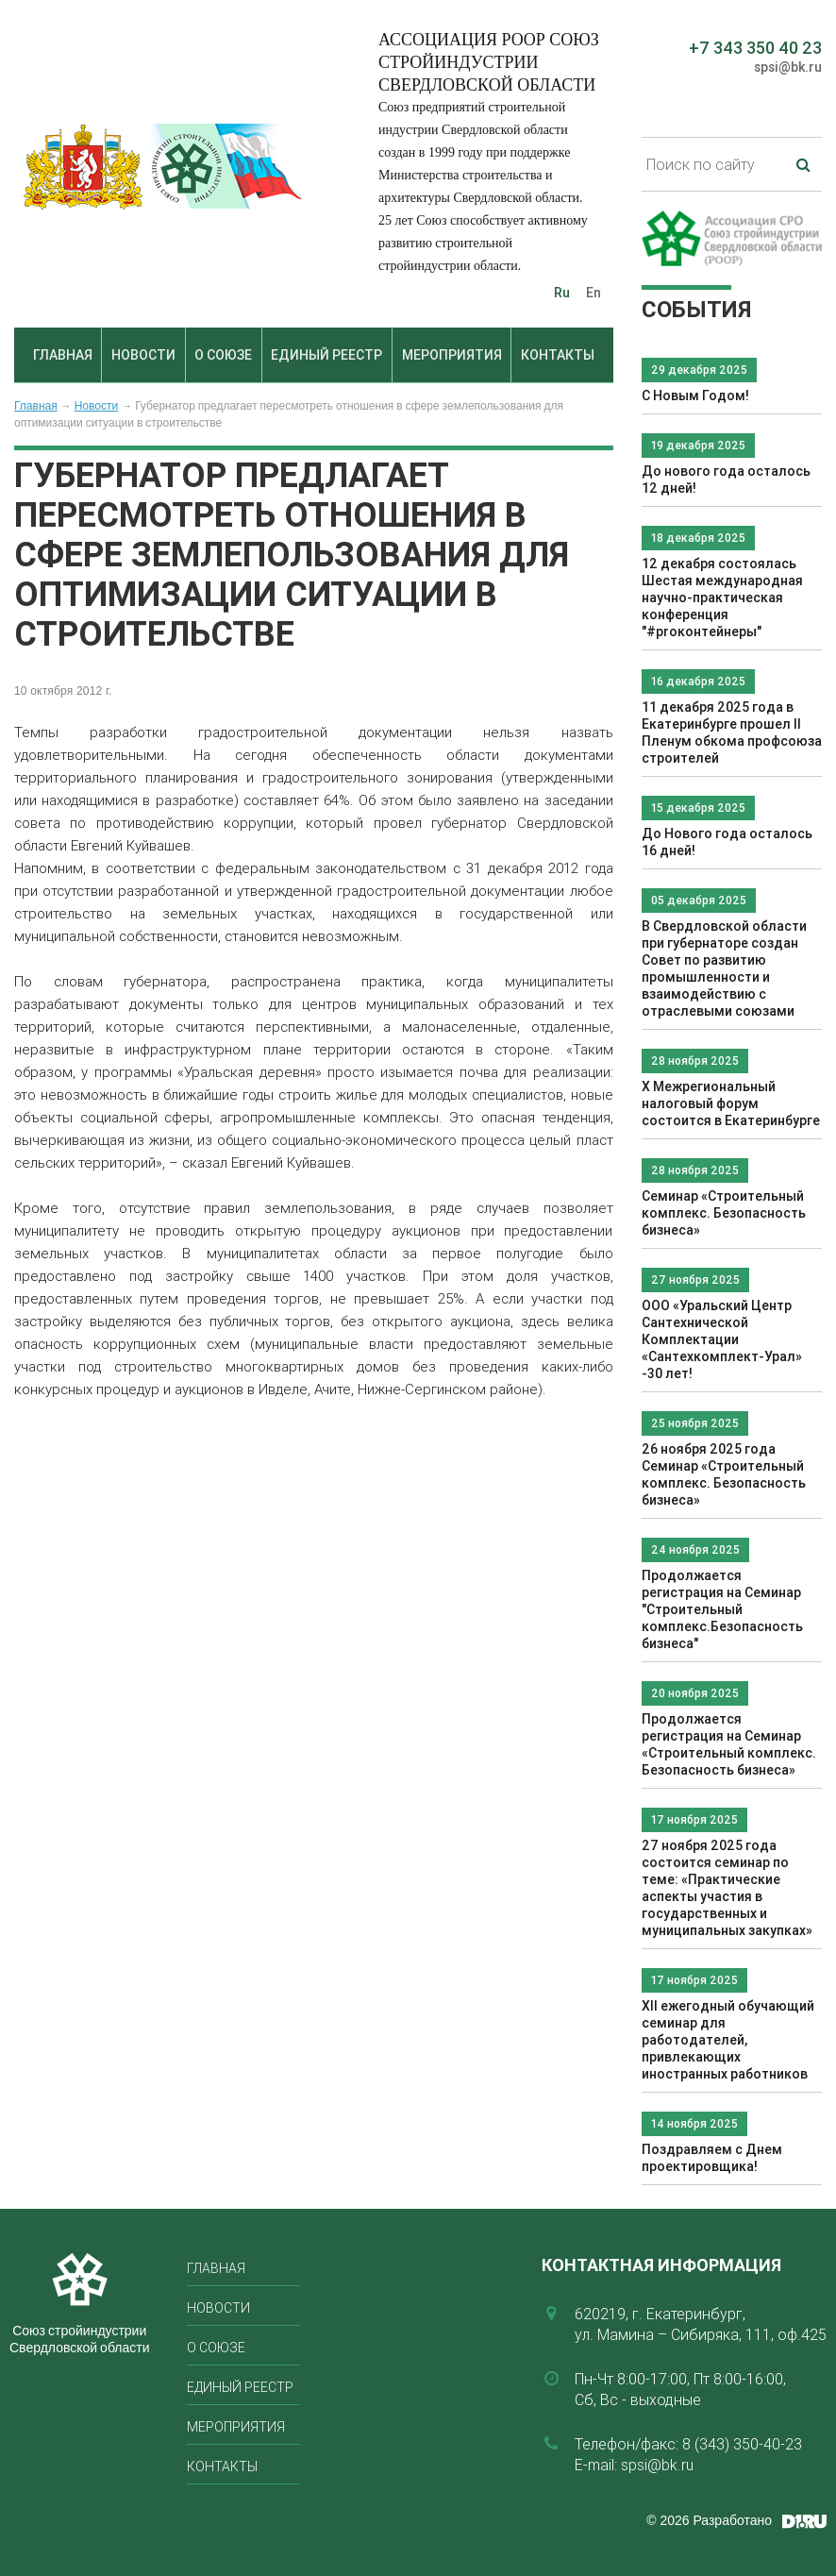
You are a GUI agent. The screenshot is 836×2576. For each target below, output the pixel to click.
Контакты (557, 354)
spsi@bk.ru (788, 67)
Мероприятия (452, 354)
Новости (143, 354)
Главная (62, 354)
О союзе (223, 354)
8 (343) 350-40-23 (742, 2443)
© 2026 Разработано (709, 2520)
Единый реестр (326, 354)
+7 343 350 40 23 (755, 48)
